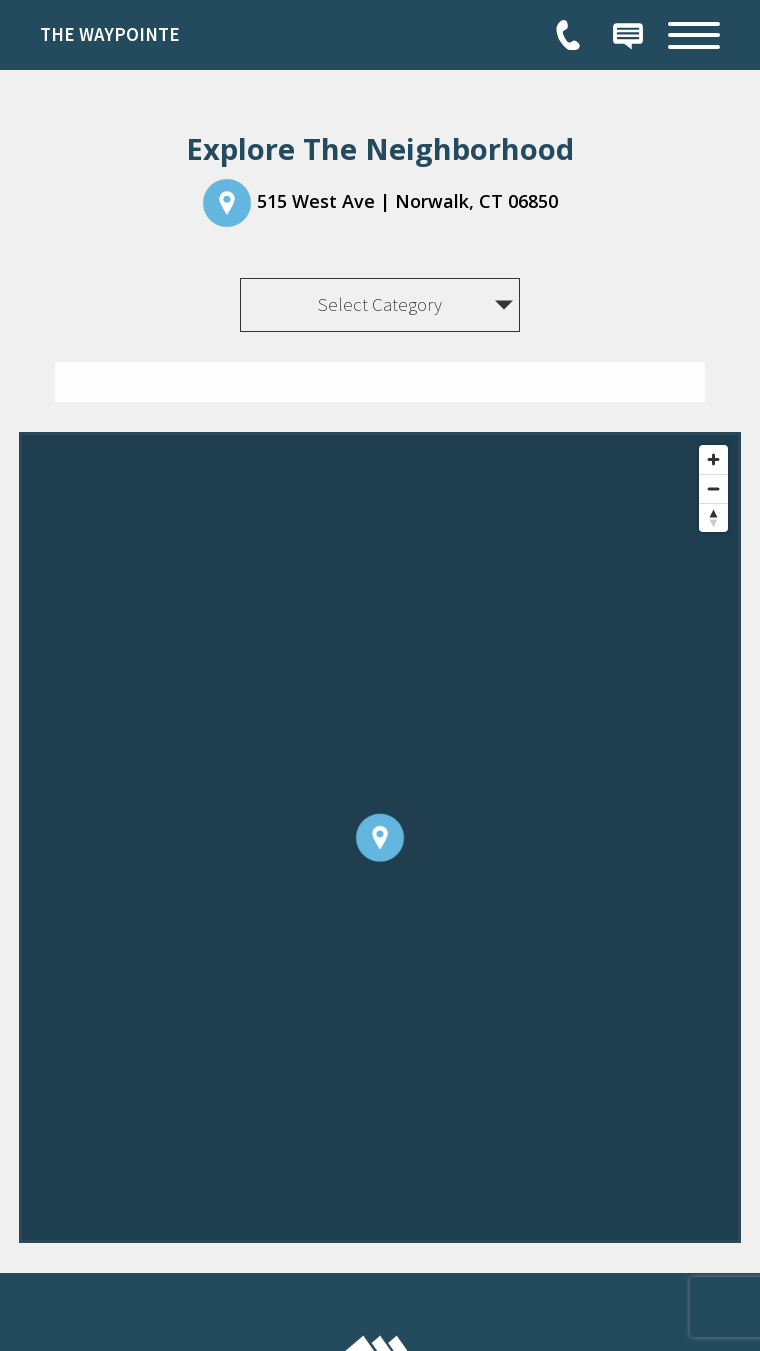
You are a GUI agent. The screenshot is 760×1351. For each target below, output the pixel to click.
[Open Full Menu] (694, 35)
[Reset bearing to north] (713, 517)
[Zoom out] (713, 488)
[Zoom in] (713, 459)
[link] (190, 35)
